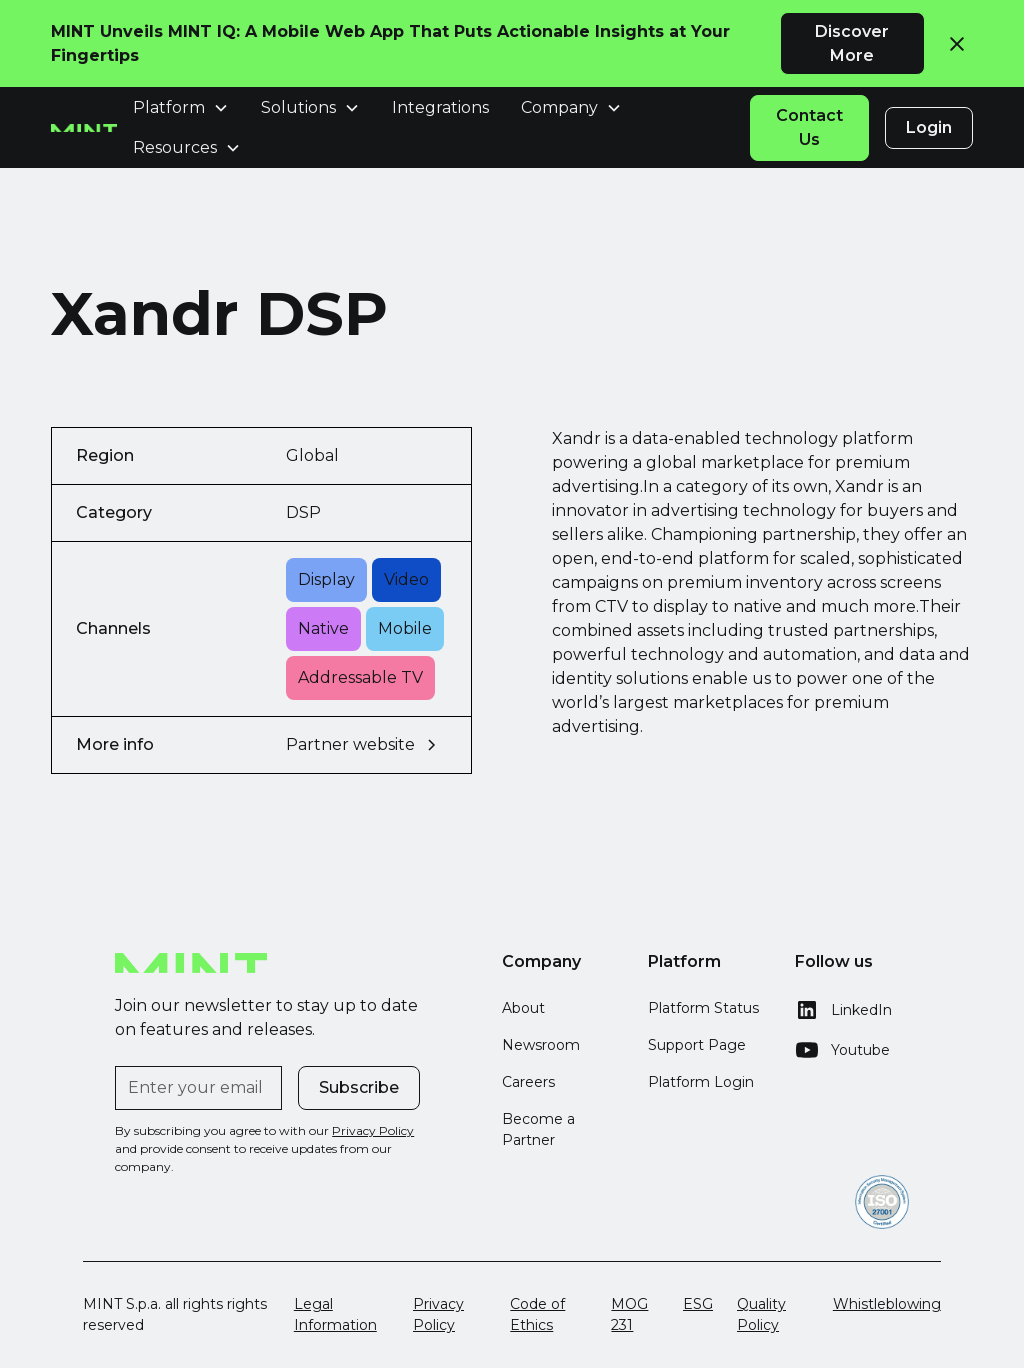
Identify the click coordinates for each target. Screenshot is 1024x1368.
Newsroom (541, 1045)
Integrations (440, 107)
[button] (98, 1346)
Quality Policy (761, 1314)
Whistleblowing (887, 1304)
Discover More (852, 43)
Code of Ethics (537, 1314)
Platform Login (701, 1082)
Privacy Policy (438, 1314)
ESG (698, 1304)
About (523, 1008)
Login (929, 127)
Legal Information (335, 1314)
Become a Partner (538, 1129)
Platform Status (703, 1008)
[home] (84, 128)
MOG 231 (629, 1314)
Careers (528, 1082)
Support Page (697, 1045)
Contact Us (809, 127)
